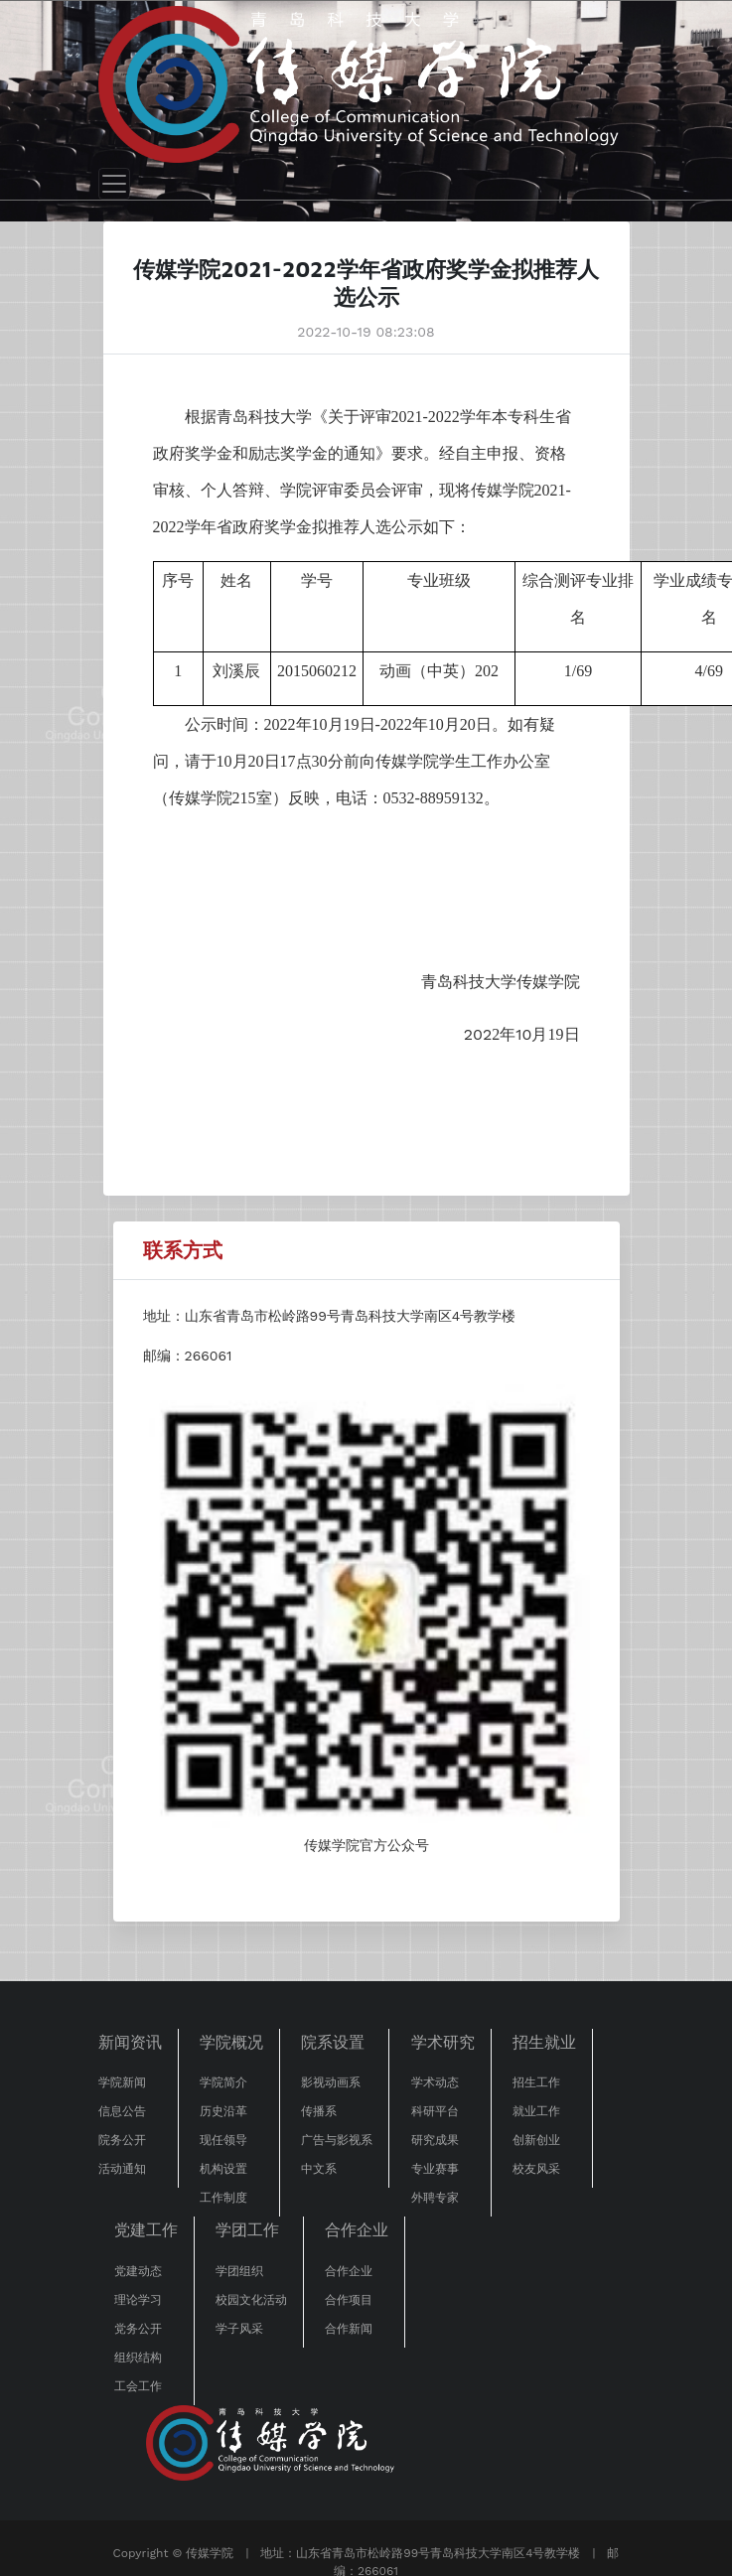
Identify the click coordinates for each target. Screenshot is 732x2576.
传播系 (319, 2111)
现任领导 (223, 2140)
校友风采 (536, 2169)
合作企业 (356, 2229)
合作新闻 (348, 2329)
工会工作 (138, 2386)
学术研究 (443, 2042)
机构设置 (223, 2169)
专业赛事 (435, 2169)
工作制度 (223, 2198)
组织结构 (138, 2357)
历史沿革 (223, 2111)
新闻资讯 (130, 2042)
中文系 (319, 2169)
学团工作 (247, 2229)
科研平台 (435, 2111)
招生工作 (536, 2082)
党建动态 (138, 2271)
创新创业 (536, 2140)
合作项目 (348, 2300)
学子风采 (239, 2329)
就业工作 (536, 2111)
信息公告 (122, 2111)
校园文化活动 (251, 2300)
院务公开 (122, 2140)
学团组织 (239, 2271)
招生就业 (544, 2042)
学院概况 (231, 2042)
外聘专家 (435, 2198)
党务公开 (138, 2329)
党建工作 (146, 2229)
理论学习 (138, 2300)
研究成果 (435, 2140)
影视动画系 (331, 2082)
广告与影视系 (336, 2140)
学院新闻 (122, 2082)
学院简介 (223, 2082)
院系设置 (333, 2042)
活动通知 (122, 2169)
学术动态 (435, 2082)
